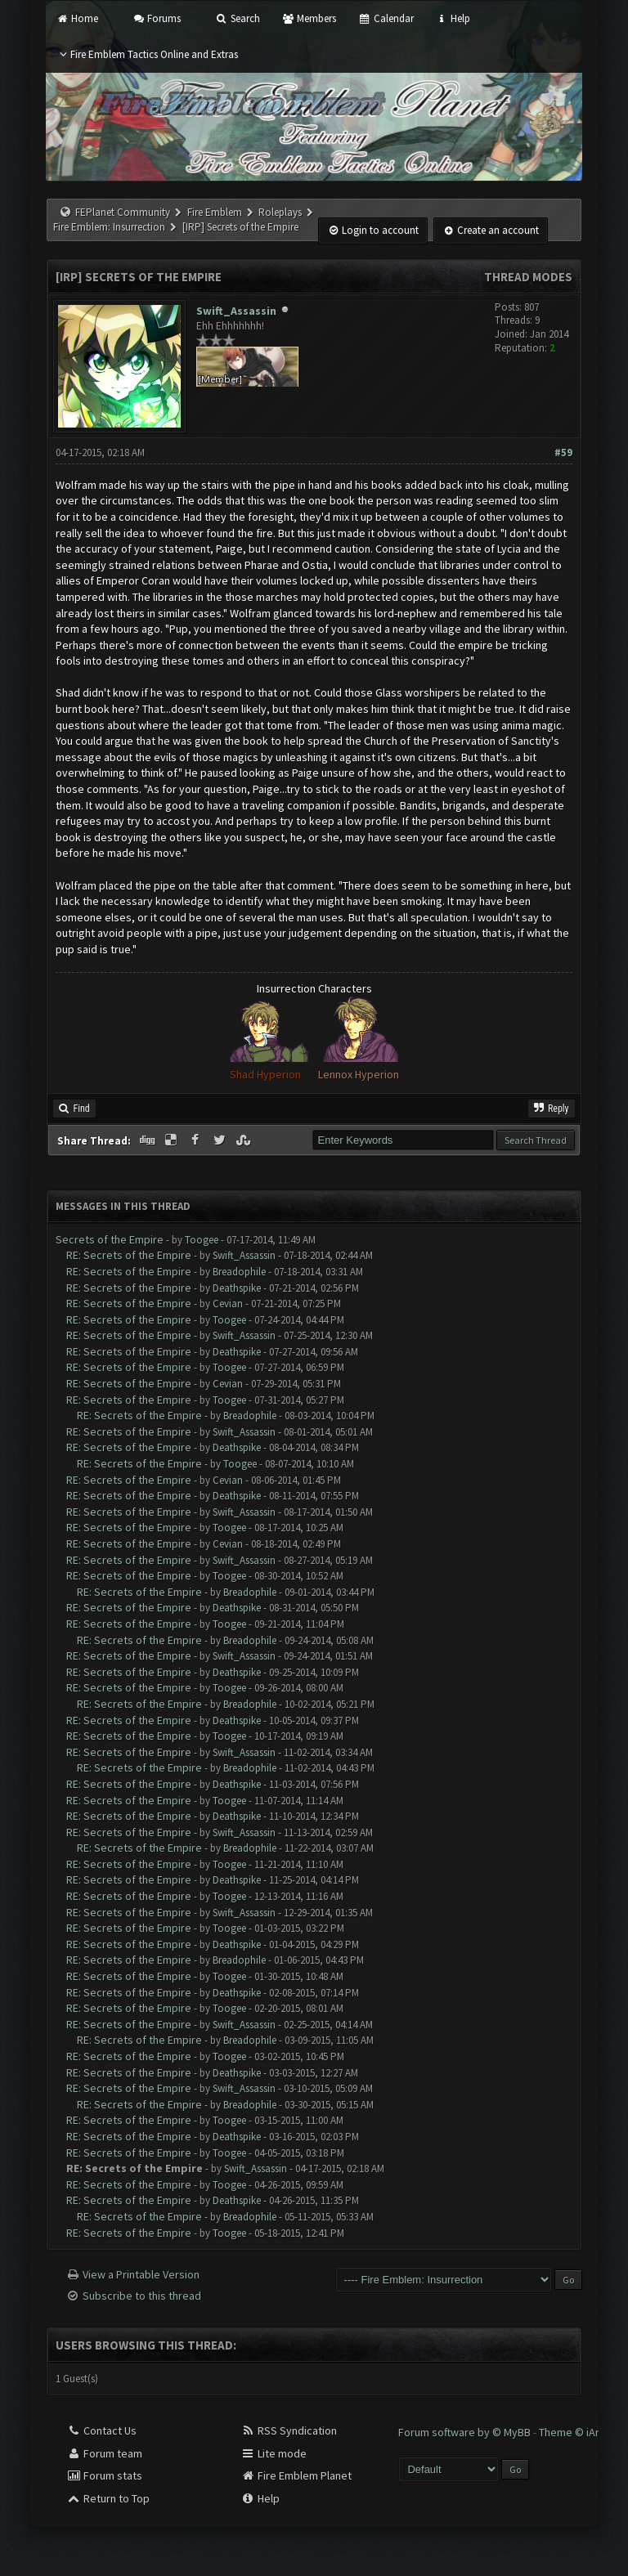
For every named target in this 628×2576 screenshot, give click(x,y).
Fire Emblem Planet (296, 2475)
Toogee (201, 1240)
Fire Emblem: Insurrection (109, 227)
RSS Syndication (288, 2430)
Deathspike (237, 1288)
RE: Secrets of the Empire (128, 1255)
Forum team (104, 2453)
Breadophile (239, 1272)
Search (237, 18)
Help (453, 18)
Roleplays (280, 212)
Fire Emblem (214, 212)
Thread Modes (528, 276)
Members (309, 18)
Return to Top (108, 2498)
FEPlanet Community (122, 212)
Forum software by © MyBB (465, 2432)
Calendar (385, 18)
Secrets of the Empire (110, 1239)
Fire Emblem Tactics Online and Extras (147, 54)
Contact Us (101, 2430)
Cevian (228, 1303)
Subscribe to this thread (142, 2295)
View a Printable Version (141, 2274)
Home (76, 18)
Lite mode (273, 2453)
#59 (563, 452)
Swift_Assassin (236, 310)
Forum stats (104, 2475)
